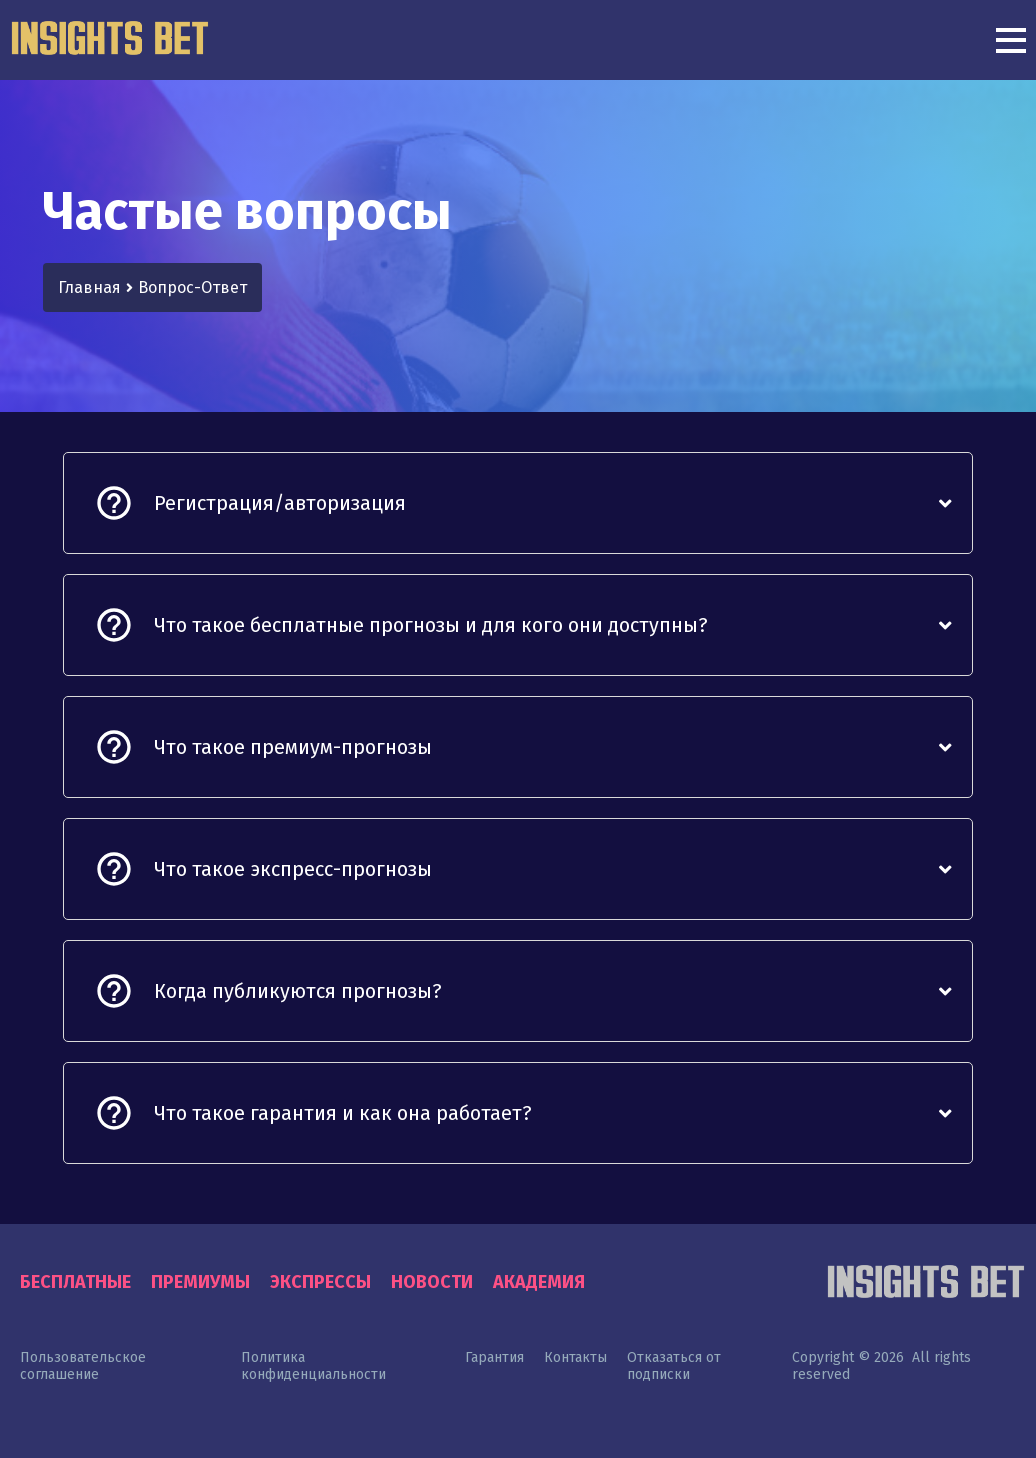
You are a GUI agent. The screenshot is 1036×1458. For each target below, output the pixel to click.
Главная (89, 287)
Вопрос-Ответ (192, 287)
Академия (539, 1282)
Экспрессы (320, 1282)
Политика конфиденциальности (313, 1366)
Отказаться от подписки (674, 1366)
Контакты (575, 1357)
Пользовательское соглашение (83, 1366)
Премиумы (200, 1282)
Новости (432, 1282)
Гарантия (494, 1357)
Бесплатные (75, 1282)
